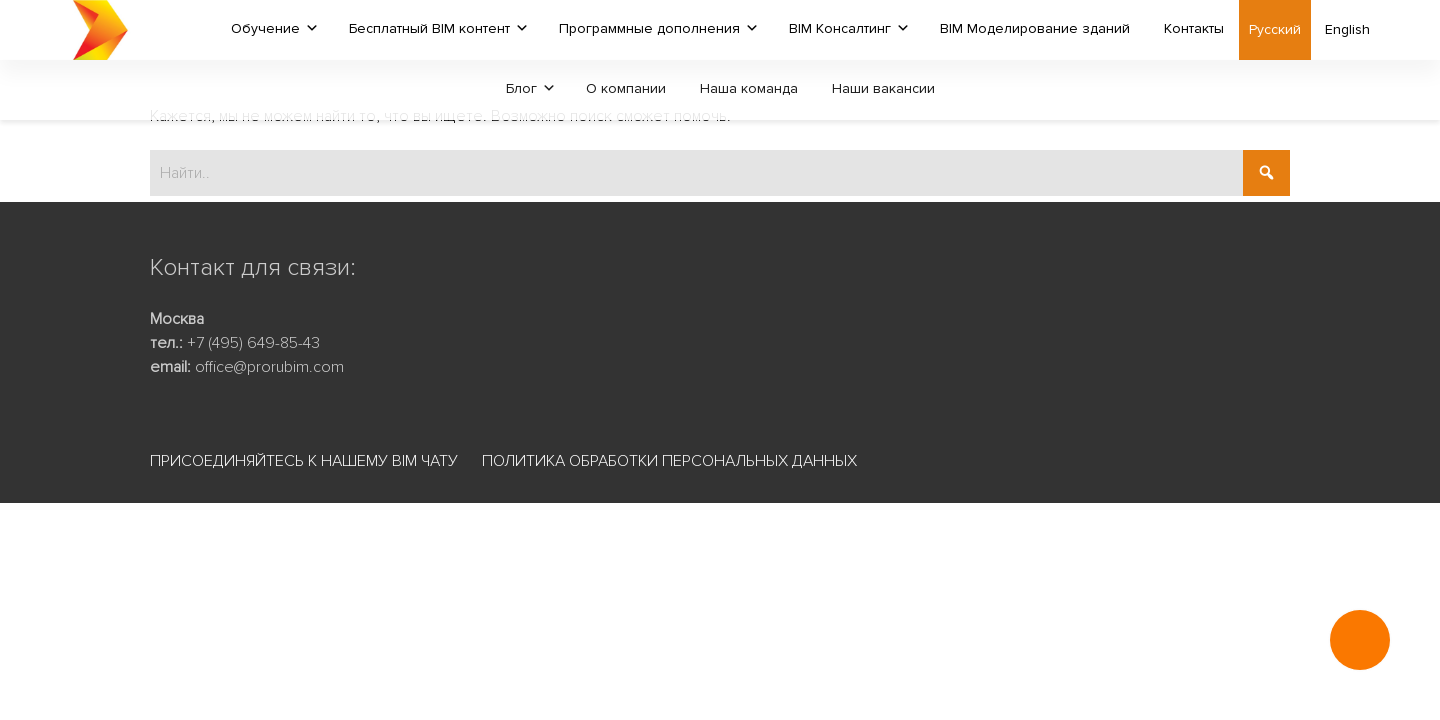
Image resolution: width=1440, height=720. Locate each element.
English (1347, 29)
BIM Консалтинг (840, 28)
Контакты (1194, 28)
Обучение (265, 28)
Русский (1275, 29)
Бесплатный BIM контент (429, 28)
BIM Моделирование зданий (1035, 28)
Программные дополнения (649, 28)
